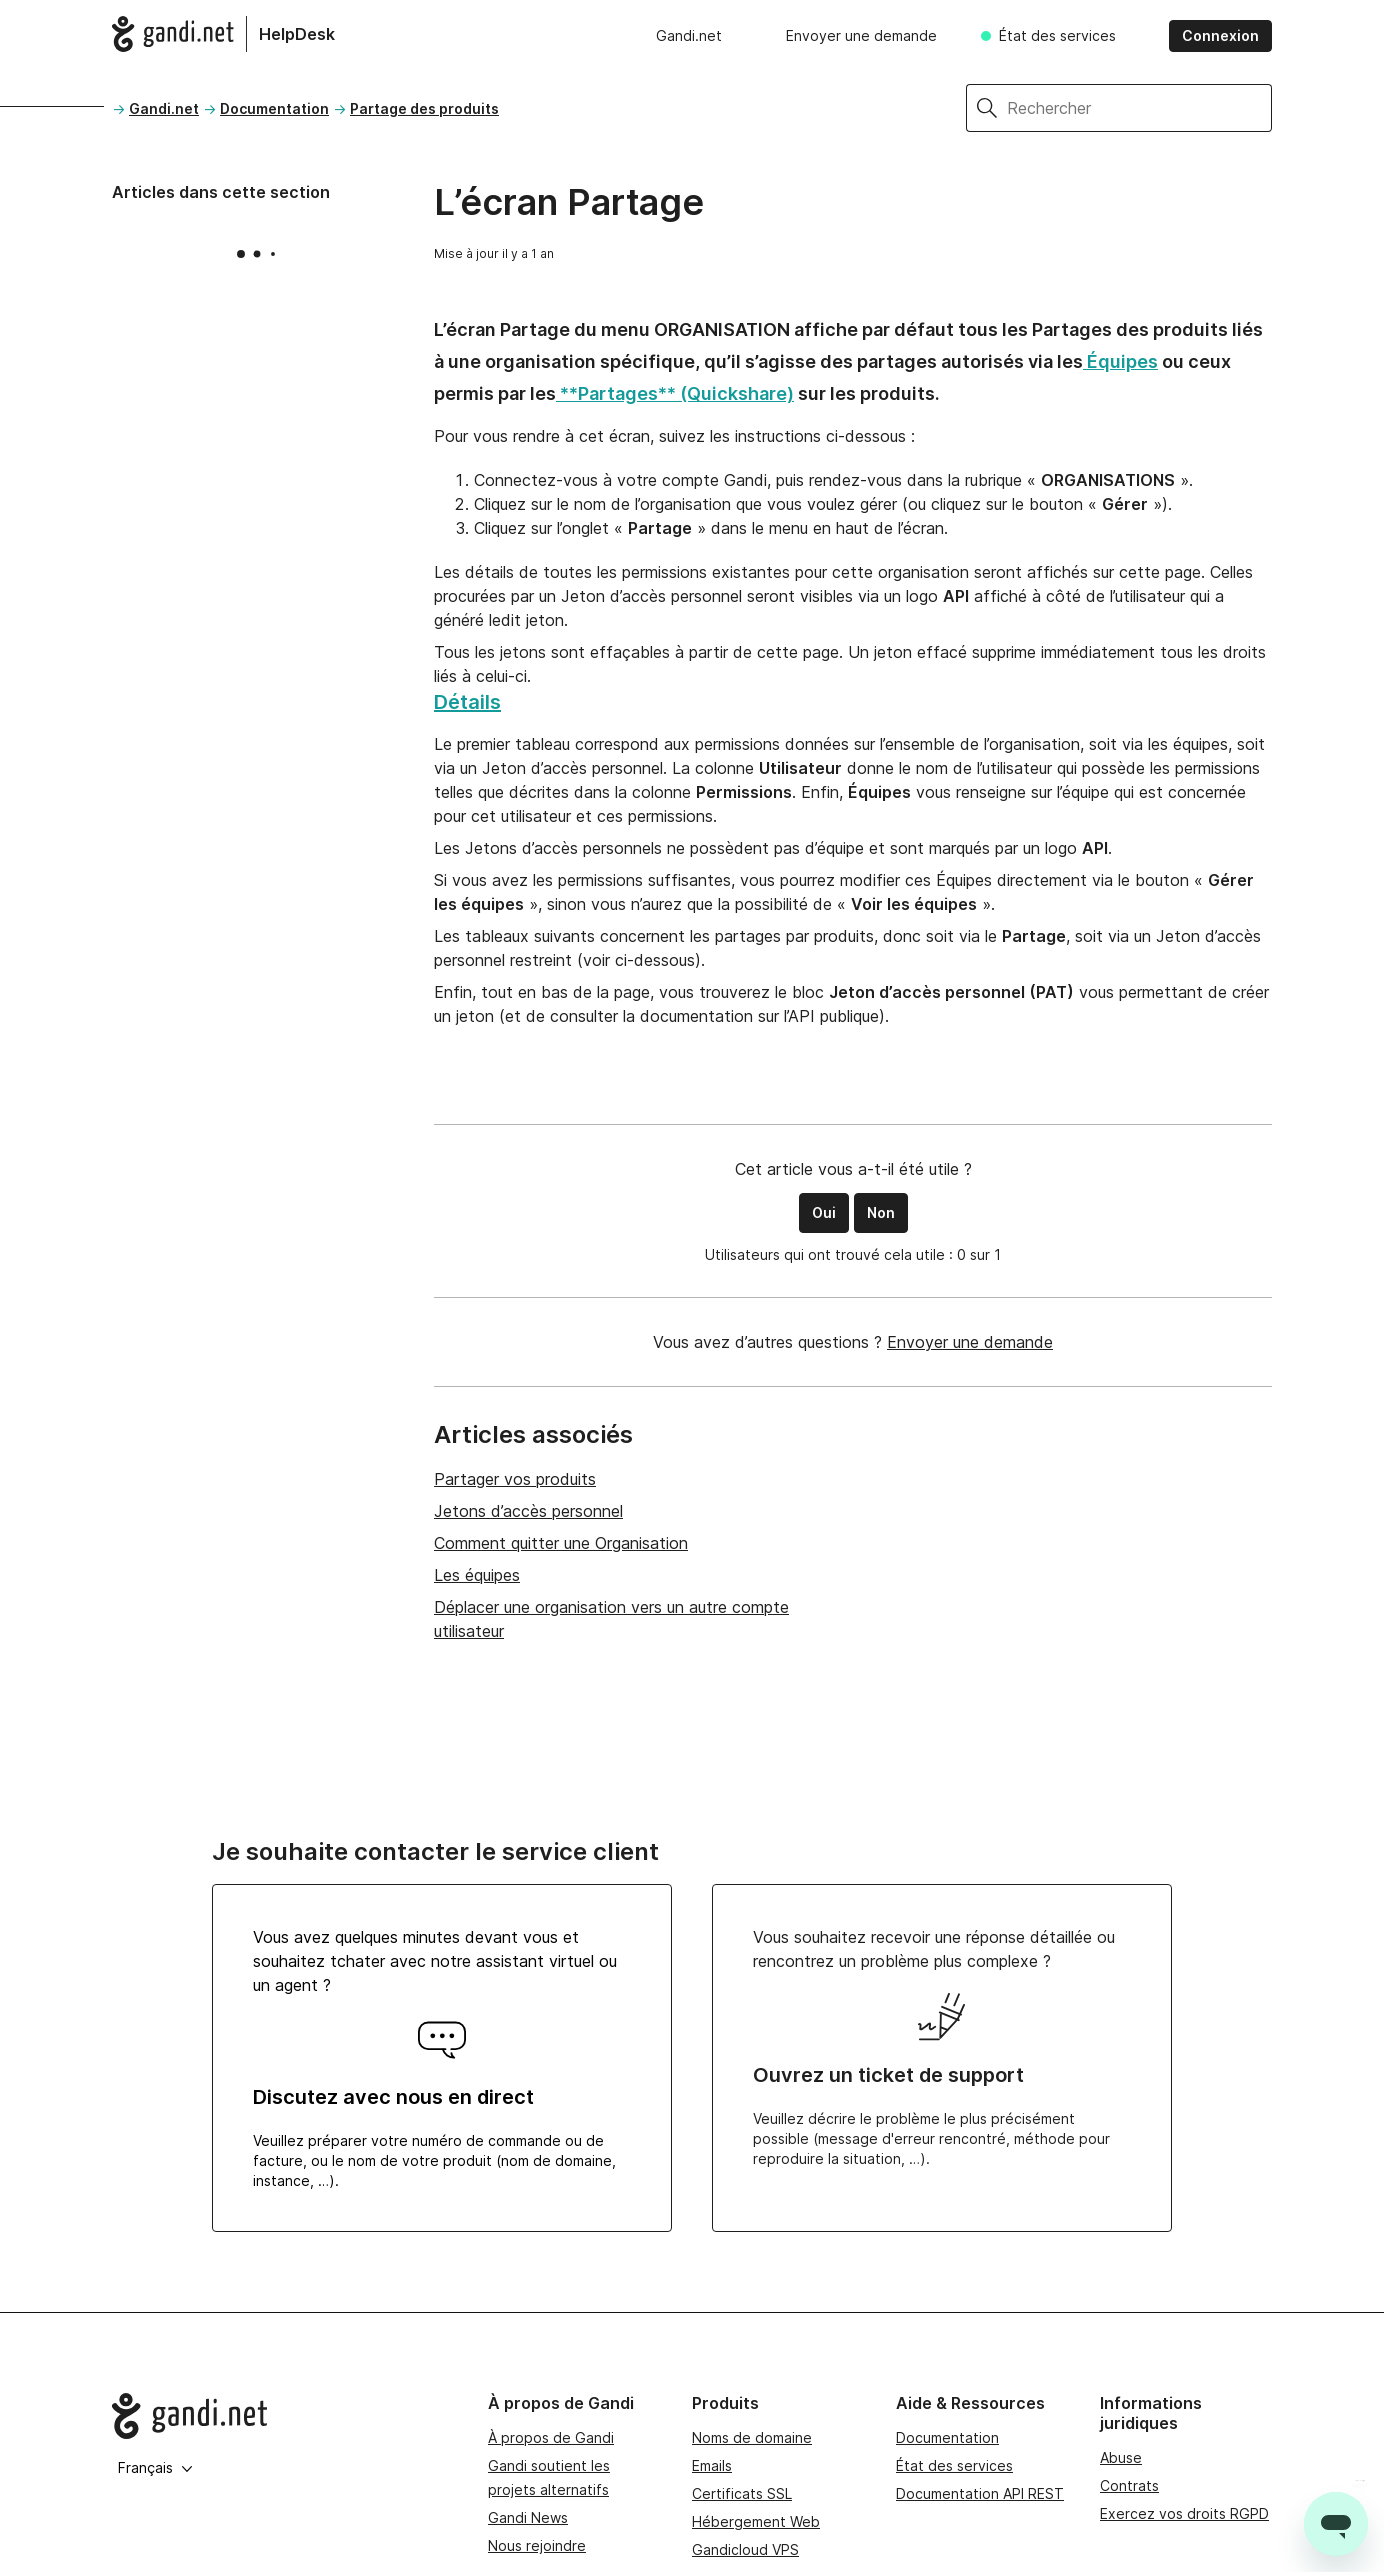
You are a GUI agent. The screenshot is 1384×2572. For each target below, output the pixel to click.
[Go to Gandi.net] (284, 2416)
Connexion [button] (1220, 35)
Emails (712, 2465)
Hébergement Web (756, 2521)
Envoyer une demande (861, 35)
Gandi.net (689, 35)
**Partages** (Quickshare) (675, 393)
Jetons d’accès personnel (528, 1511)
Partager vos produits (515, 1479)
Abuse (1121, 2457)
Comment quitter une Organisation (561, 1543)
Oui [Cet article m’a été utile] (824, 1212)
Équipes (1120, 361)
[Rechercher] (1139, 108)
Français (155, 2467)
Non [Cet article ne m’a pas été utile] (881, 1212)
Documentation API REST (980, 2493)
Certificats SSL (742, 2493)
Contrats (1129, 2485)
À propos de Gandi (551, 2437)
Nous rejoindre (537, 2545)
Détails (467, 702)
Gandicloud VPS (745, 2549)
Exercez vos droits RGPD (1184, 2513)
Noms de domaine (752, 2437)
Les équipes (477, 1575)
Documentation (274, 108)
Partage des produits (424, 108)
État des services (1057, 35)
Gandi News (528, 2517)
